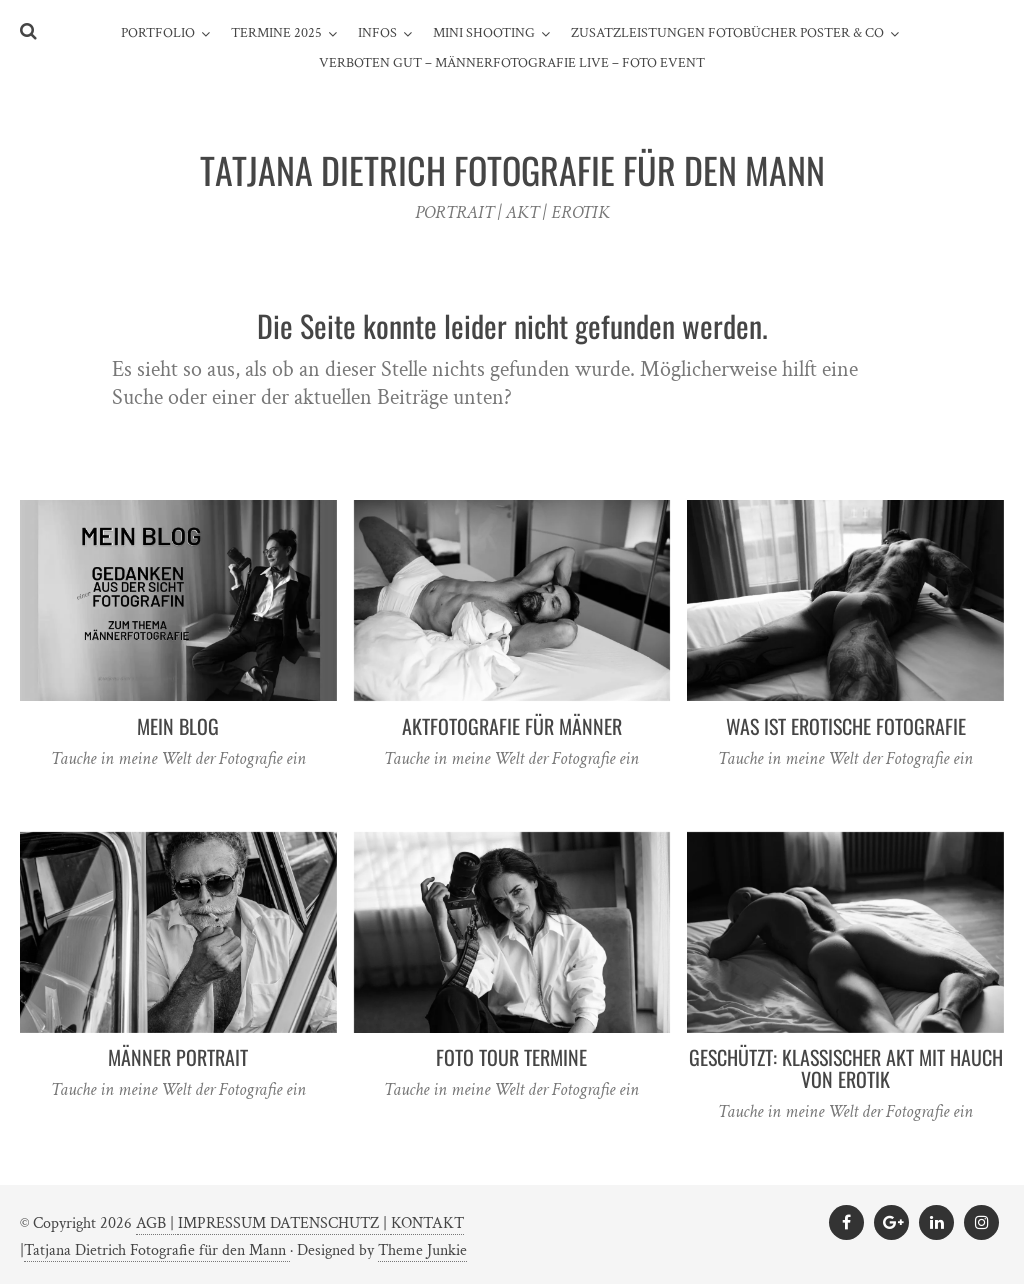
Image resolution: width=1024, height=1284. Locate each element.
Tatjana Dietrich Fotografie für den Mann (157, 1250)
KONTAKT (427, 1223)
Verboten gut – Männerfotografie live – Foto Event (512, 63)
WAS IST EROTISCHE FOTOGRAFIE (846, 726)
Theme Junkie (422, 1250)
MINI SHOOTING (484, 33)
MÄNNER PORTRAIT (178, 1057)
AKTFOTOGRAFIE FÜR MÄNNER (512, 726)
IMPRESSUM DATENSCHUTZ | (284, 1223)
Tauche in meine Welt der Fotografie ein (178, 758)
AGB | (157, 1223)
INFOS (377, 33)
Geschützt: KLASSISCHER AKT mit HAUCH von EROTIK (846, 1068)
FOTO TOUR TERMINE (511, 1057)
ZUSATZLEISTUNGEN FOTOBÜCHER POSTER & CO (727, 33)
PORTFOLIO (158, 33)
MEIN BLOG (178, 726)
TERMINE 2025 (276, 33)
